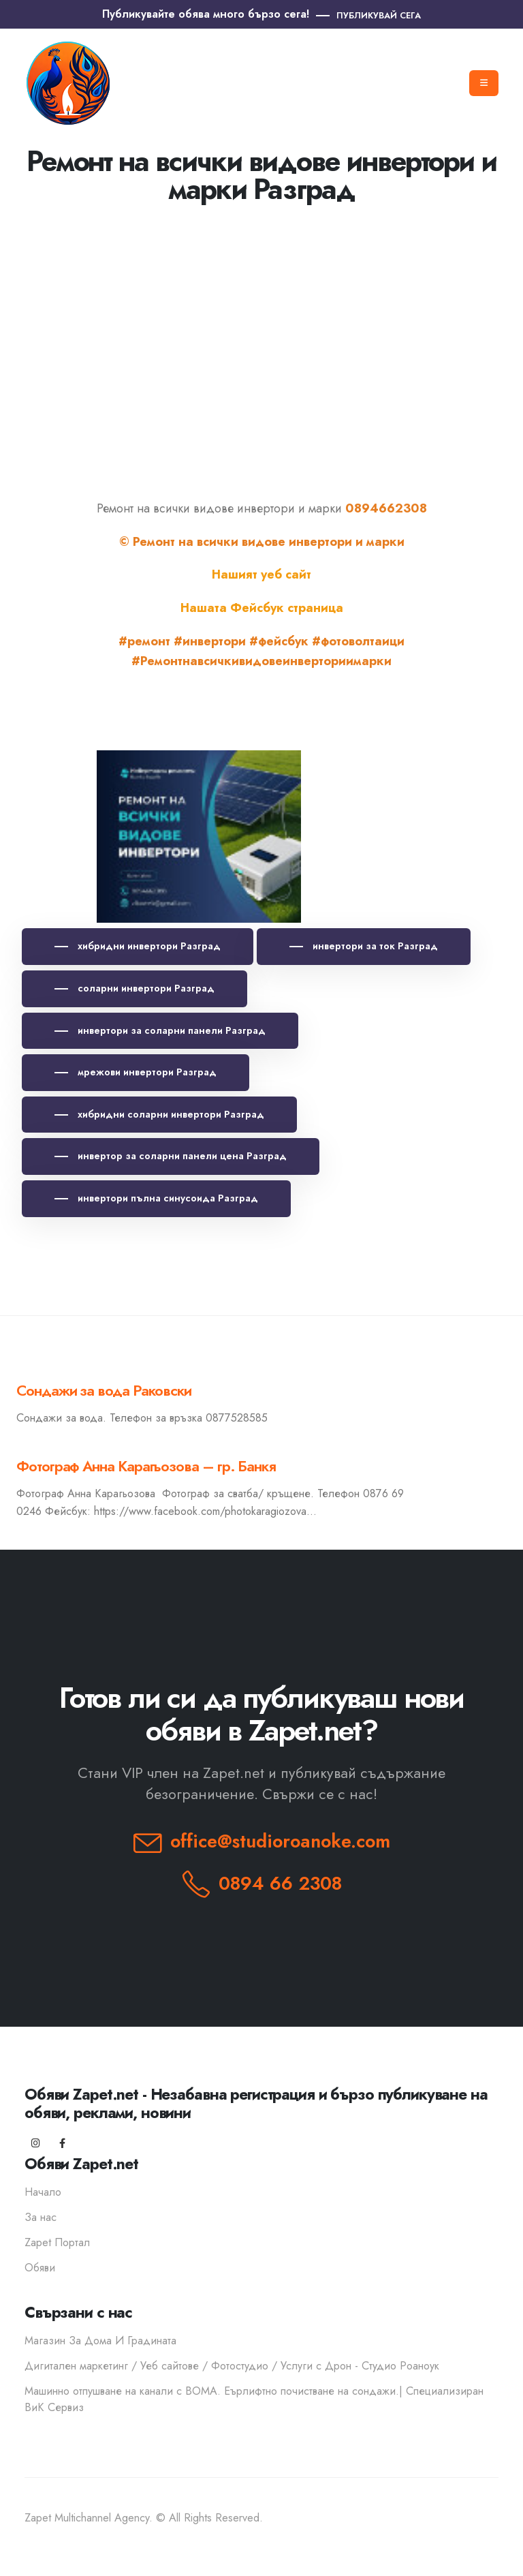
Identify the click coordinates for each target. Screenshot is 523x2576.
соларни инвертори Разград (145, 988)
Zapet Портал (57, 2242)
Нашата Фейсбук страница (261, 608)
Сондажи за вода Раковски (103, 1390)
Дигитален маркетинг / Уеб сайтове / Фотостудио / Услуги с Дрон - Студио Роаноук (232, 2366)
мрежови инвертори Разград (146, 1072)
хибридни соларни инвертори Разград (169, 1114)
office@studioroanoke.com (280, 1841)
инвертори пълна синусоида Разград (166, 1198)
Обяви (40, 2267)
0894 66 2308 (280, 1883)
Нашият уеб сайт (261, 574)
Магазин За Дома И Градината (100, 2340)
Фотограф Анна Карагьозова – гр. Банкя (146, 1466)
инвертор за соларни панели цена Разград (181, 1156)
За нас (41, 2217)
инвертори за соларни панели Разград (170, 1030)
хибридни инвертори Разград (148, 946)
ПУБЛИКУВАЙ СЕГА (378, 15)
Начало (43, 2192)
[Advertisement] (261, 338)
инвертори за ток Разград (374, 946)
